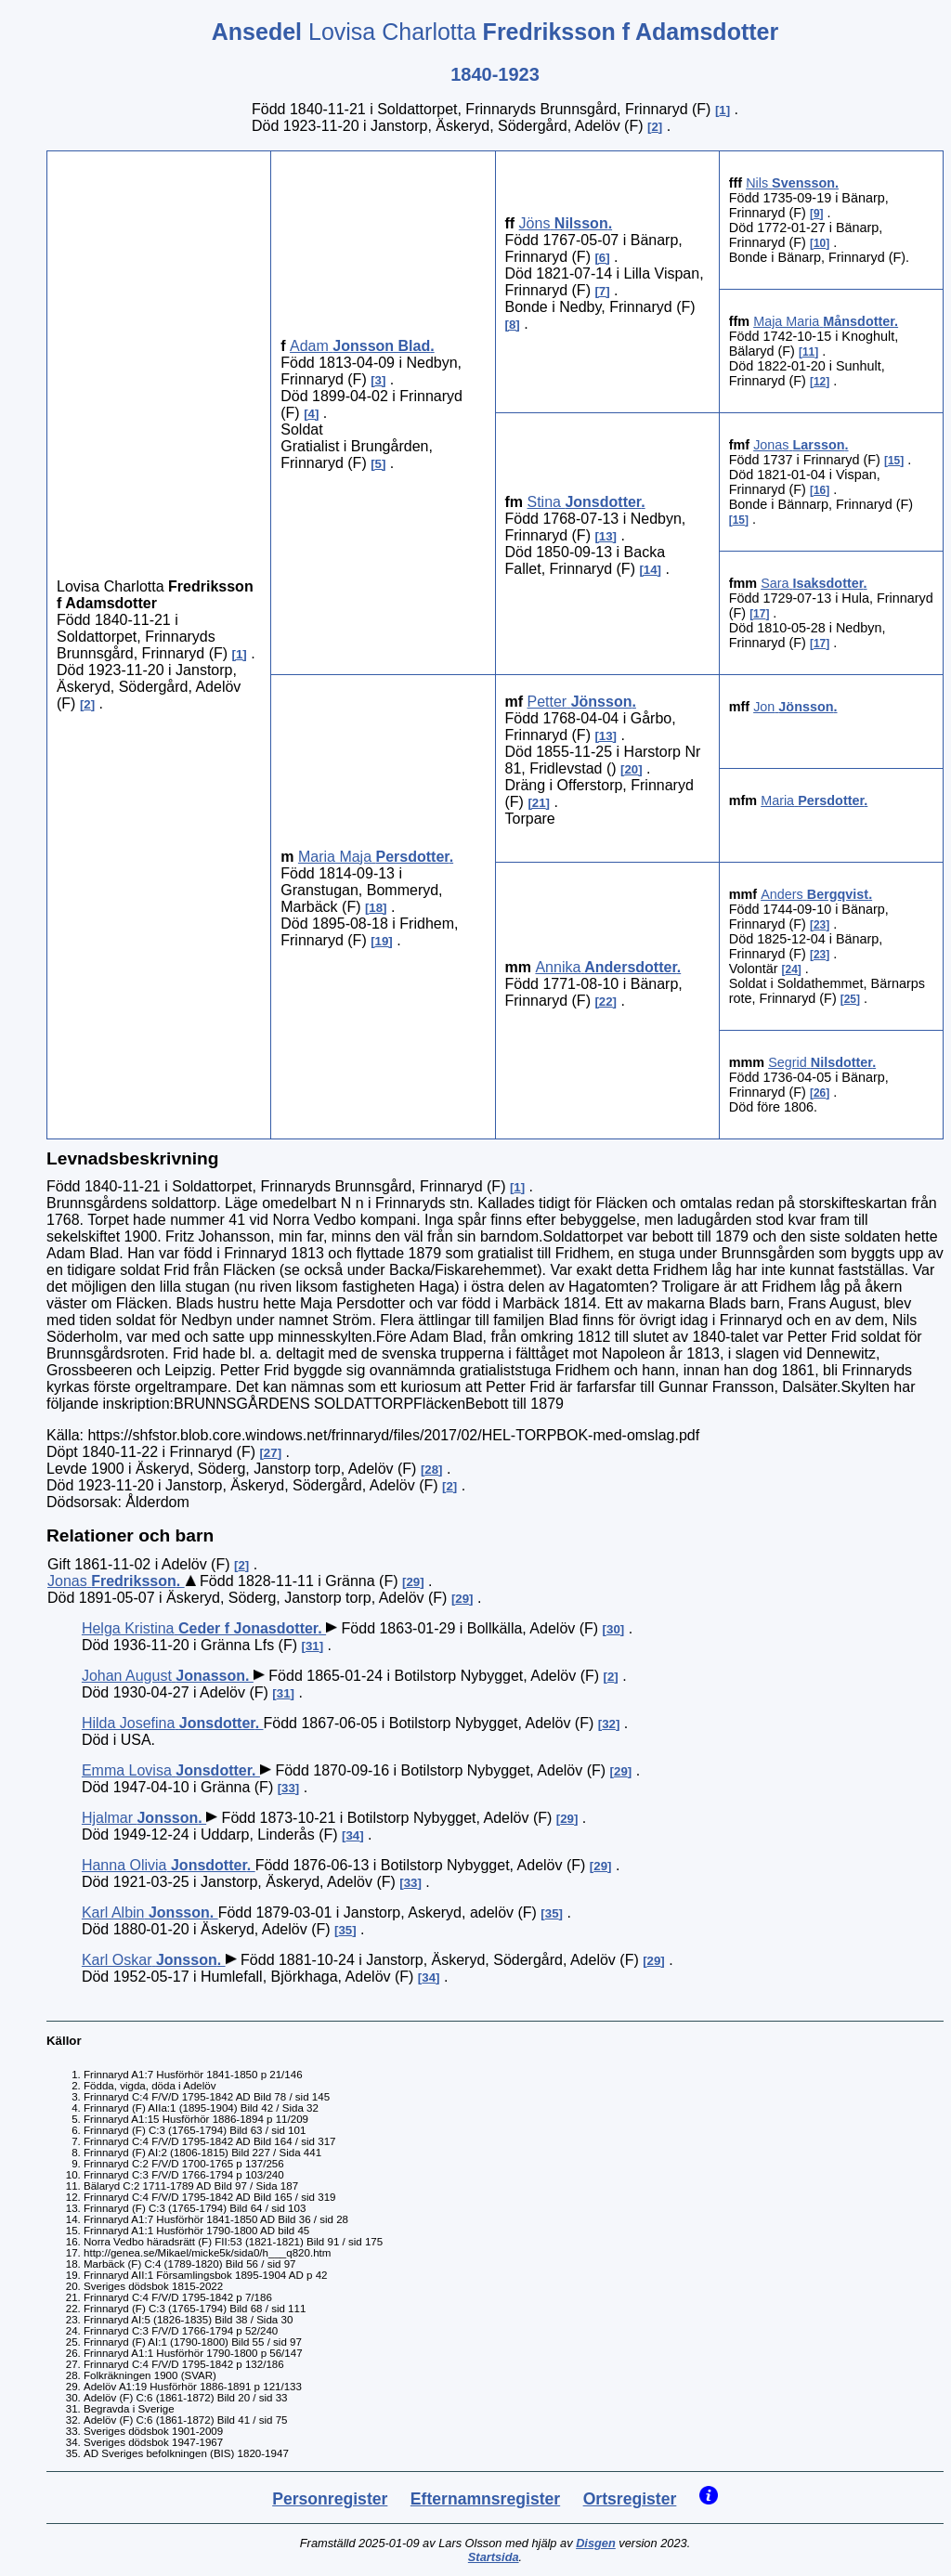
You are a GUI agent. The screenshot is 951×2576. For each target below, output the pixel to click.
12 (820, 381)
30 (613, 1629)
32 (609, 1724)
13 (606, 536)
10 (820, 243)
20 (631, 769)
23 (820, 924)
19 (382, 941)
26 (820, 1092)
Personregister (329, 2499)
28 (431, 1470)
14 (651, 570)
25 (850, 999)
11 (808, 351)
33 (288, 1788)
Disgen (596, 2543)
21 (539, 803)
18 (376, 908)
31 (312, 1646)
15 (894, 460)
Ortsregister (630, 2499)
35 (552, 1913)
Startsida (493, 2557)
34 (352, 1835)
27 (271, 1453)
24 (792, 969)
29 (413, 1582)
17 (759, 613)
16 (820, 490)
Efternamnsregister (485, 2499)
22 (606, 1001)
